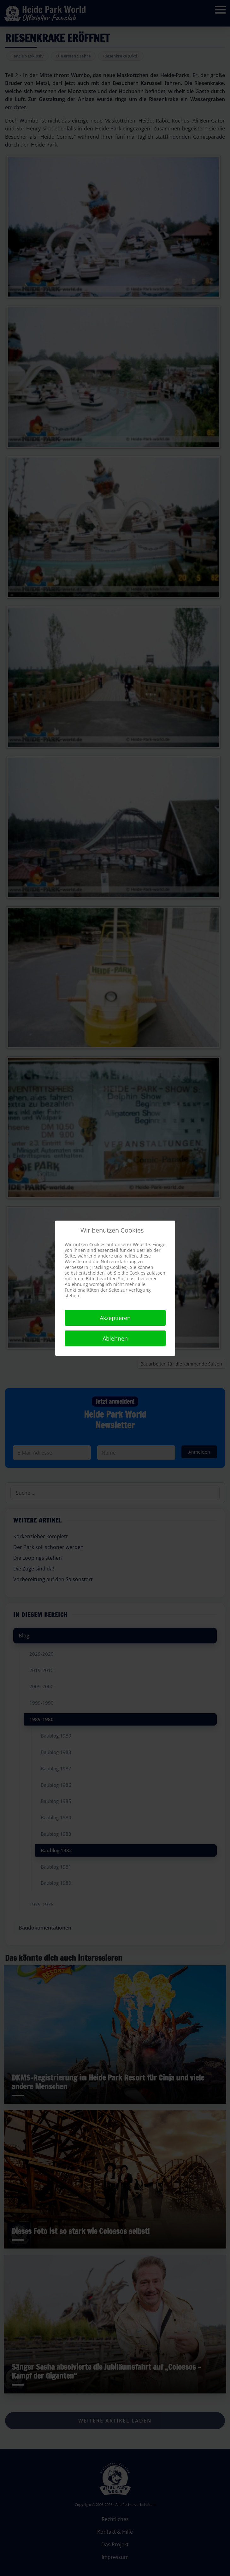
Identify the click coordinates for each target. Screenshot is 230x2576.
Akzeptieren (115, 1318)
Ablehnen (115, 1338)
